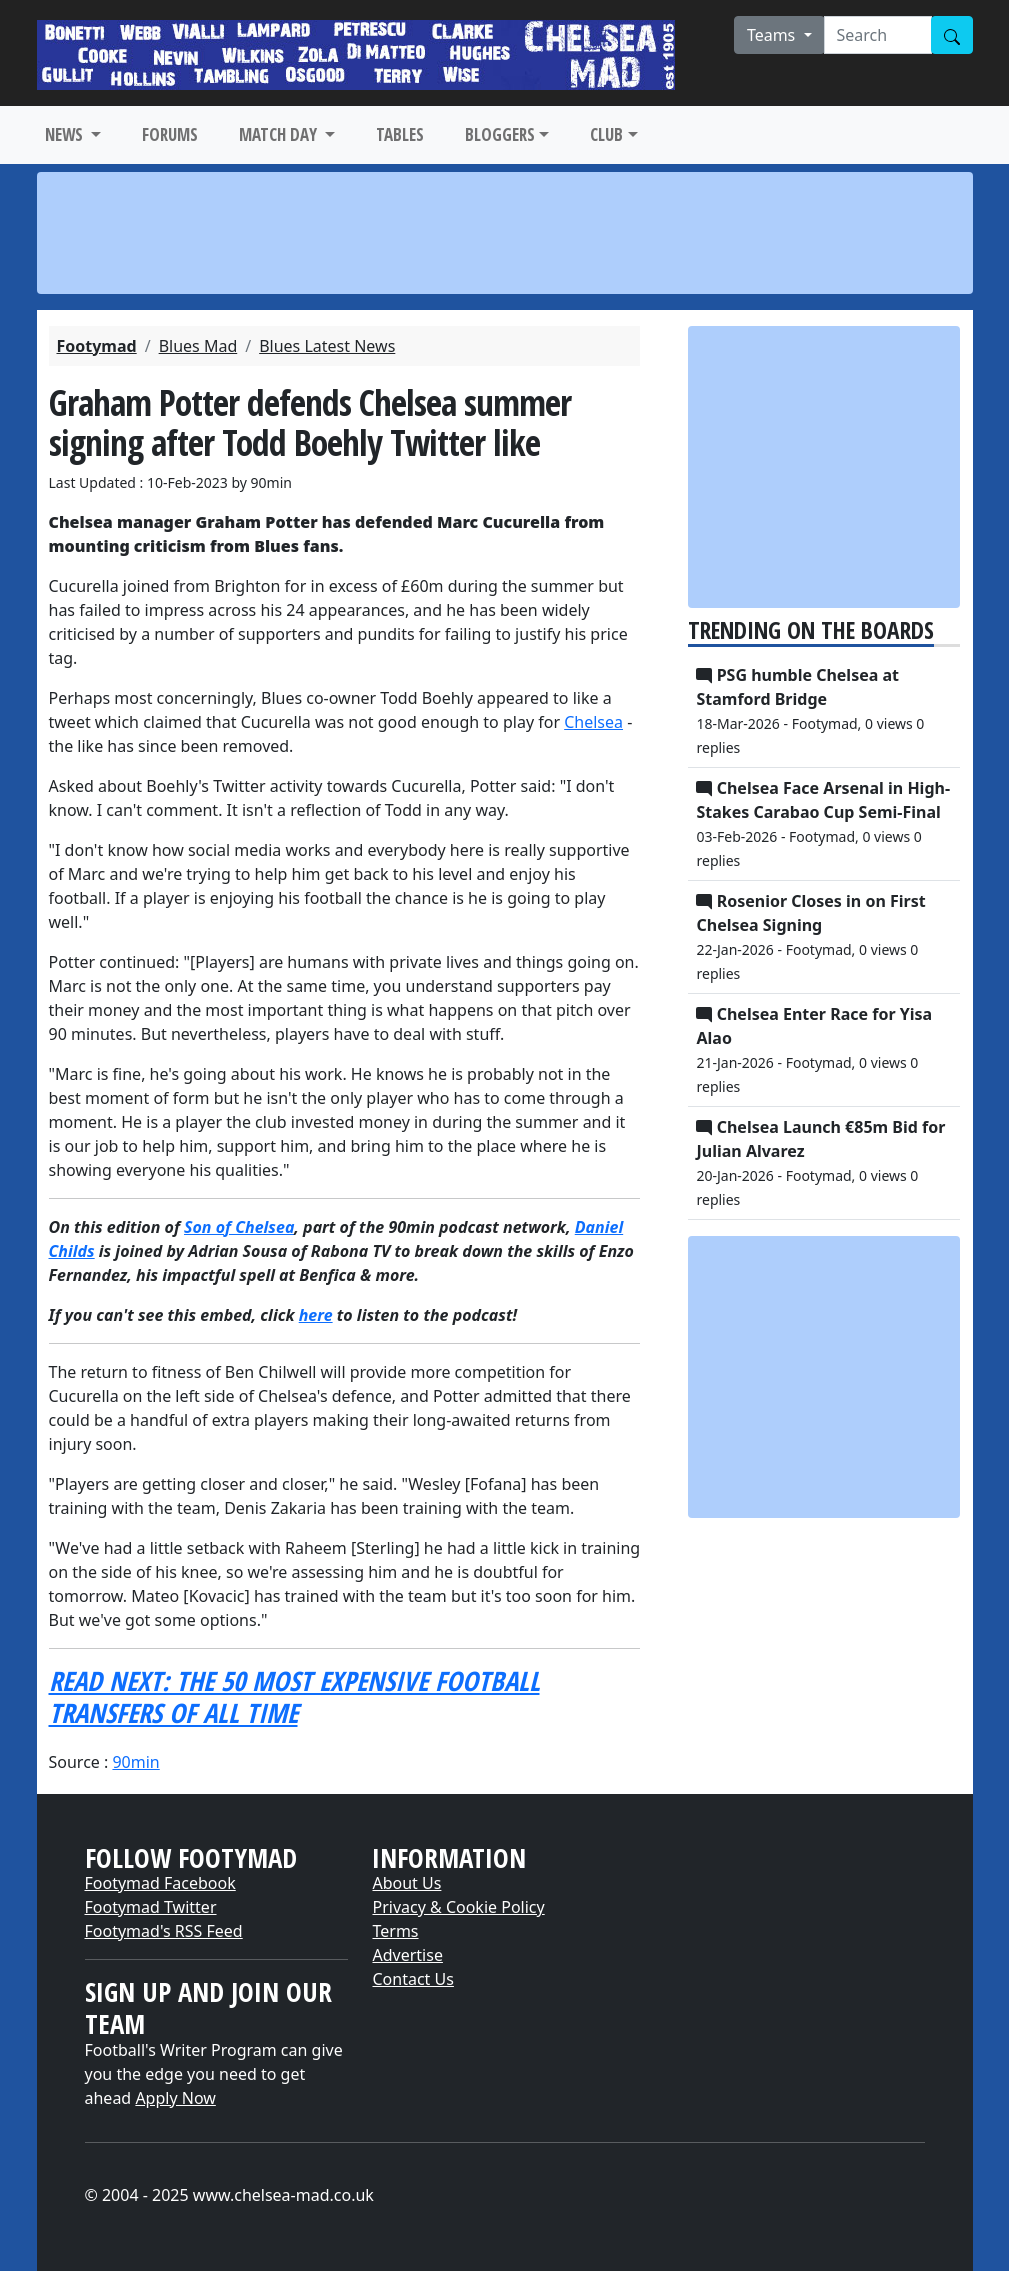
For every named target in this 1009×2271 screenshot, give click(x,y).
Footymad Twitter (151, 1907)
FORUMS (170, 134)
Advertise (407, 1955)
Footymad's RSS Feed (164, 1931)
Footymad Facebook (160, 1883)
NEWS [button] (66, 134)
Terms (395, 1931)
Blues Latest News (327, 346)
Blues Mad (198, 346)
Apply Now (175, 2098)
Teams (773, 35)
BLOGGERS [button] (500, 134)
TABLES (400, 134)
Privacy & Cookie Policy (458, 1907)
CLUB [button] (606, 134)
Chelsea (593, 722)
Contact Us (412, 1979)
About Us (406, 1883)
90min (135, 1762)
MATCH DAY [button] (280, 134)
